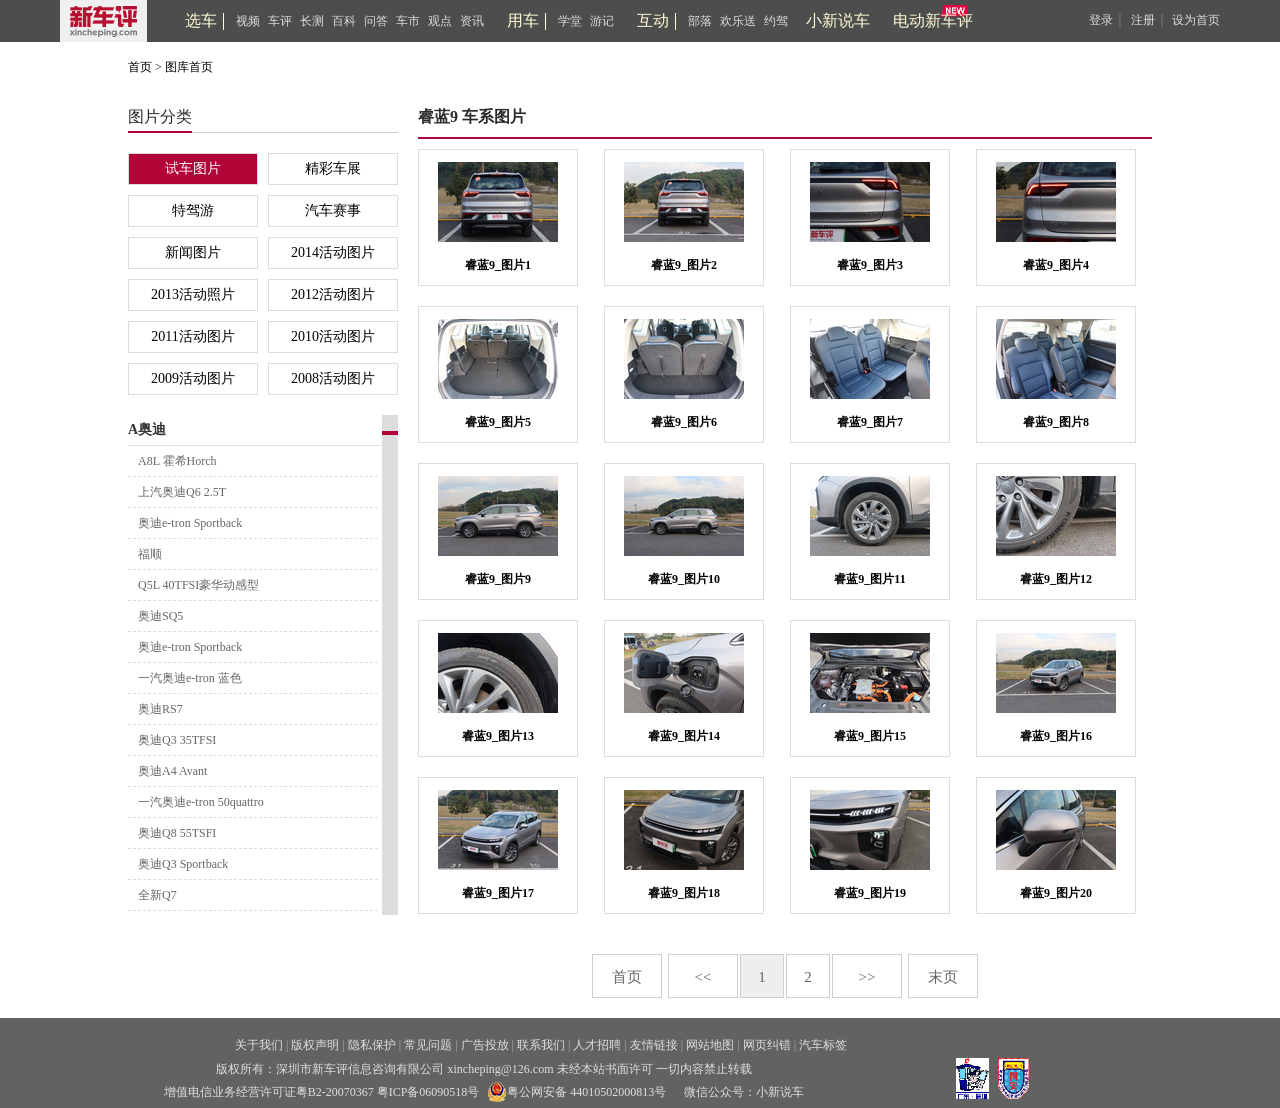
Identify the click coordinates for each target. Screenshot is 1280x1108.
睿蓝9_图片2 (684, 265)
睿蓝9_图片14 (684, 736)
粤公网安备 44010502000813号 (576, 1092)
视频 (248, 21)
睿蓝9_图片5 (498, 422)
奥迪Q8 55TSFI (177, 833)
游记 (602, 21)
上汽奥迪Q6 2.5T (182, 492)
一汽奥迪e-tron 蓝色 (190, 678)
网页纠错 (767, 1045)
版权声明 (315, 1045)
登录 (1101, 20)
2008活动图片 (333, 378)
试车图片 (193, 168)
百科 (344, 21)
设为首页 (1196, 20)
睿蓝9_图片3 (870, 265)
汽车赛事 (333, 210)
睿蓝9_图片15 (870, 736)
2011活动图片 (192, 336)
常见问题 (428, 1045)
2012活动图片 (333, 294)
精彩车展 (333, 168)
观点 (440, 21)
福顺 (150, 554)
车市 (408, 21)
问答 (376, 21)
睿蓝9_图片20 (1056, 893)
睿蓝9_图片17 (498, 893)
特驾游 (193, 210)
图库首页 (189, 67)
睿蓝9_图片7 (870, 422)
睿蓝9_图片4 (1056, 265)
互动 (653, 20)
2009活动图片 (193, 378)
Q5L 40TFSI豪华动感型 (198, 585)
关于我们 (259, 1045)
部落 (700, 21)
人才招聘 (597, 1045)
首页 (140, 67)
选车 (201, 20)
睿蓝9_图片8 (1056, 422)
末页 (943, 977)
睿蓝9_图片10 (684, 579)
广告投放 (485, 1045)
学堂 (570, 21)
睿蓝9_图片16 (1056, 736)
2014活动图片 (333, 252)
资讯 (472, 21)
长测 (312, 21)
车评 (280, 21)
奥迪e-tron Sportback (190, 523)
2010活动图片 (333, 336)
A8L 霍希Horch (177, 461)
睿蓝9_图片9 (498, 579)
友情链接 (654, 1045)
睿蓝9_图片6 (684, 422)
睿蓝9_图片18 (684, 893)
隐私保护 (372, 1045)
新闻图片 (193, 252)
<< (703, 977)
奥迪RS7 (160, 709)
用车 (523, 20)
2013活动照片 (193, 294)
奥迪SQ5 (160, 616)
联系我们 (541, 1045)
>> (867, 977)
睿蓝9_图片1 (498, 265)
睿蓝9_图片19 (870, 893)
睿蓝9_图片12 (1056, 579)
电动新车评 (933, 20)
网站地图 (710, 1045)
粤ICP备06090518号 (428, 1092)
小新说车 (838, 20)
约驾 (776, 21)
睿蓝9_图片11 (869, 579)
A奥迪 (147, 429)
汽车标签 (823, 1045)
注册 (1143, 20)
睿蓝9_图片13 (498, 736)
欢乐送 (738, 21)
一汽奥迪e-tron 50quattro (201, 802)
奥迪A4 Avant (172, 771)
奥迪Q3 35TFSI (177, 740)
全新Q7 (157, 895)
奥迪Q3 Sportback (183, 864)
